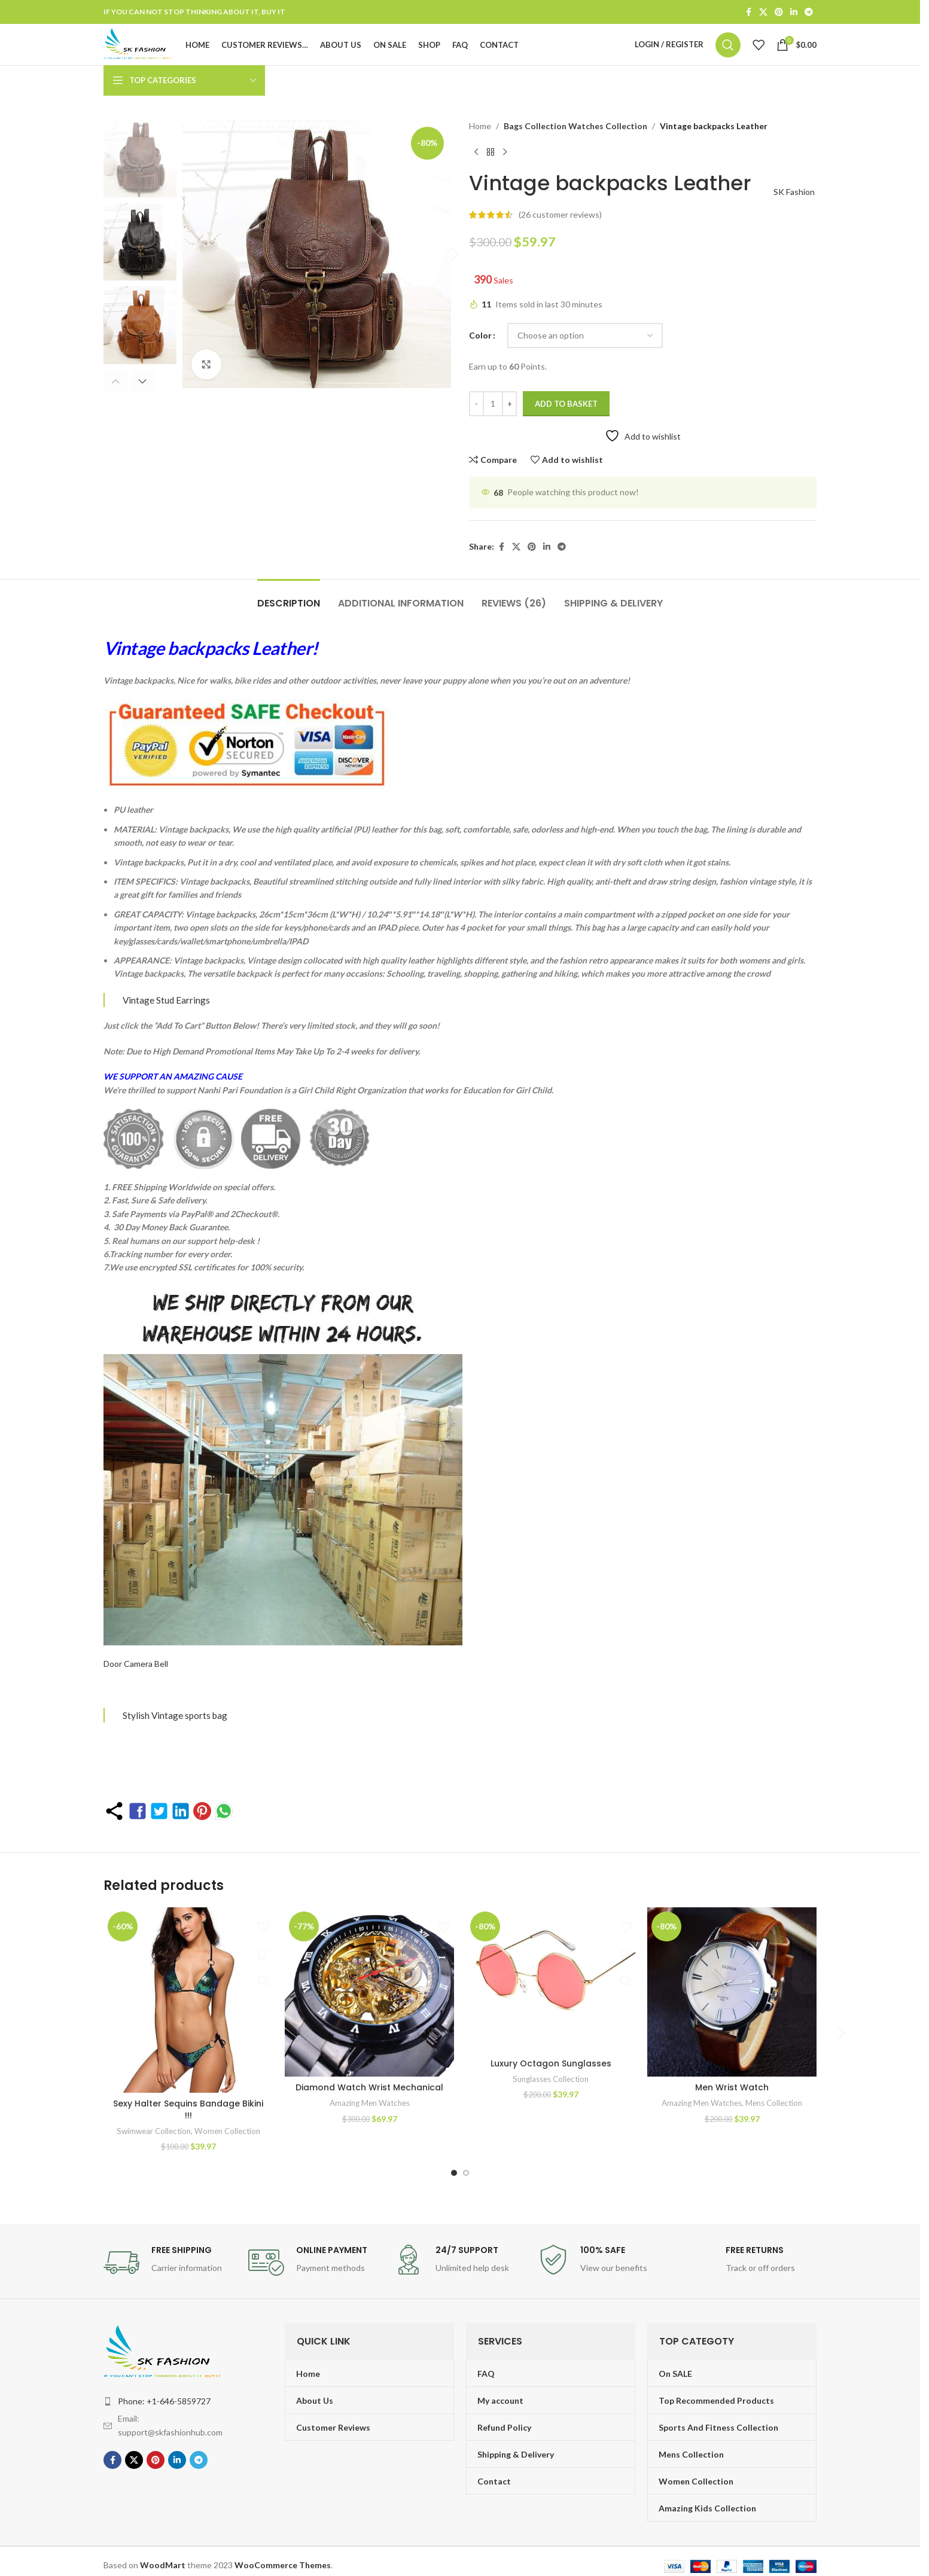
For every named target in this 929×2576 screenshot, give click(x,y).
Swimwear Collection (154, 2128)
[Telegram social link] (809, 13)
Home (480, 149)
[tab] (288, 593)
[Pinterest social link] (779, 13)
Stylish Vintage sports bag (175, 1711)
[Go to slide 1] (454, 2170)
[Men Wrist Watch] (732, 1989)
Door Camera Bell (135, 1660)
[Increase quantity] (509, 400)
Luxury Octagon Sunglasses (551, 2084)
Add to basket (566, 400)
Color (480, 332)
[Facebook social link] (748, 13)
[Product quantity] (493, 400)
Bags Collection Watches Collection (571, 149)
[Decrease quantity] (476, 400)
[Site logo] (159, 55)
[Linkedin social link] (794, 13)
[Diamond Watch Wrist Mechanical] (369, 1989)
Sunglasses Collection (551, 2100)
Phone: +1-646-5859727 (164, 2398)
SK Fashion (790, 189)
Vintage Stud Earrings (166, 996)
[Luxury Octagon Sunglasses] (550, 1989)
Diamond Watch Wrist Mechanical (369, 2084)
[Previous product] (780, 149)
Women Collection (227, 2128)
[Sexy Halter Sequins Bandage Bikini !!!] (188, 1997)
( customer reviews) (560, 211)
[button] (121, 401)
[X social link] (763, 13)
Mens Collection (773, 2100)
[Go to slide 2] (466, 2170)
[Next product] (809, 149)
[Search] (728, 56)
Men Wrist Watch (732, 2084)
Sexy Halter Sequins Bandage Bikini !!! (188, 2106)
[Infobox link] (169, 2260)
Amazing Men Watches (370, 2100)
